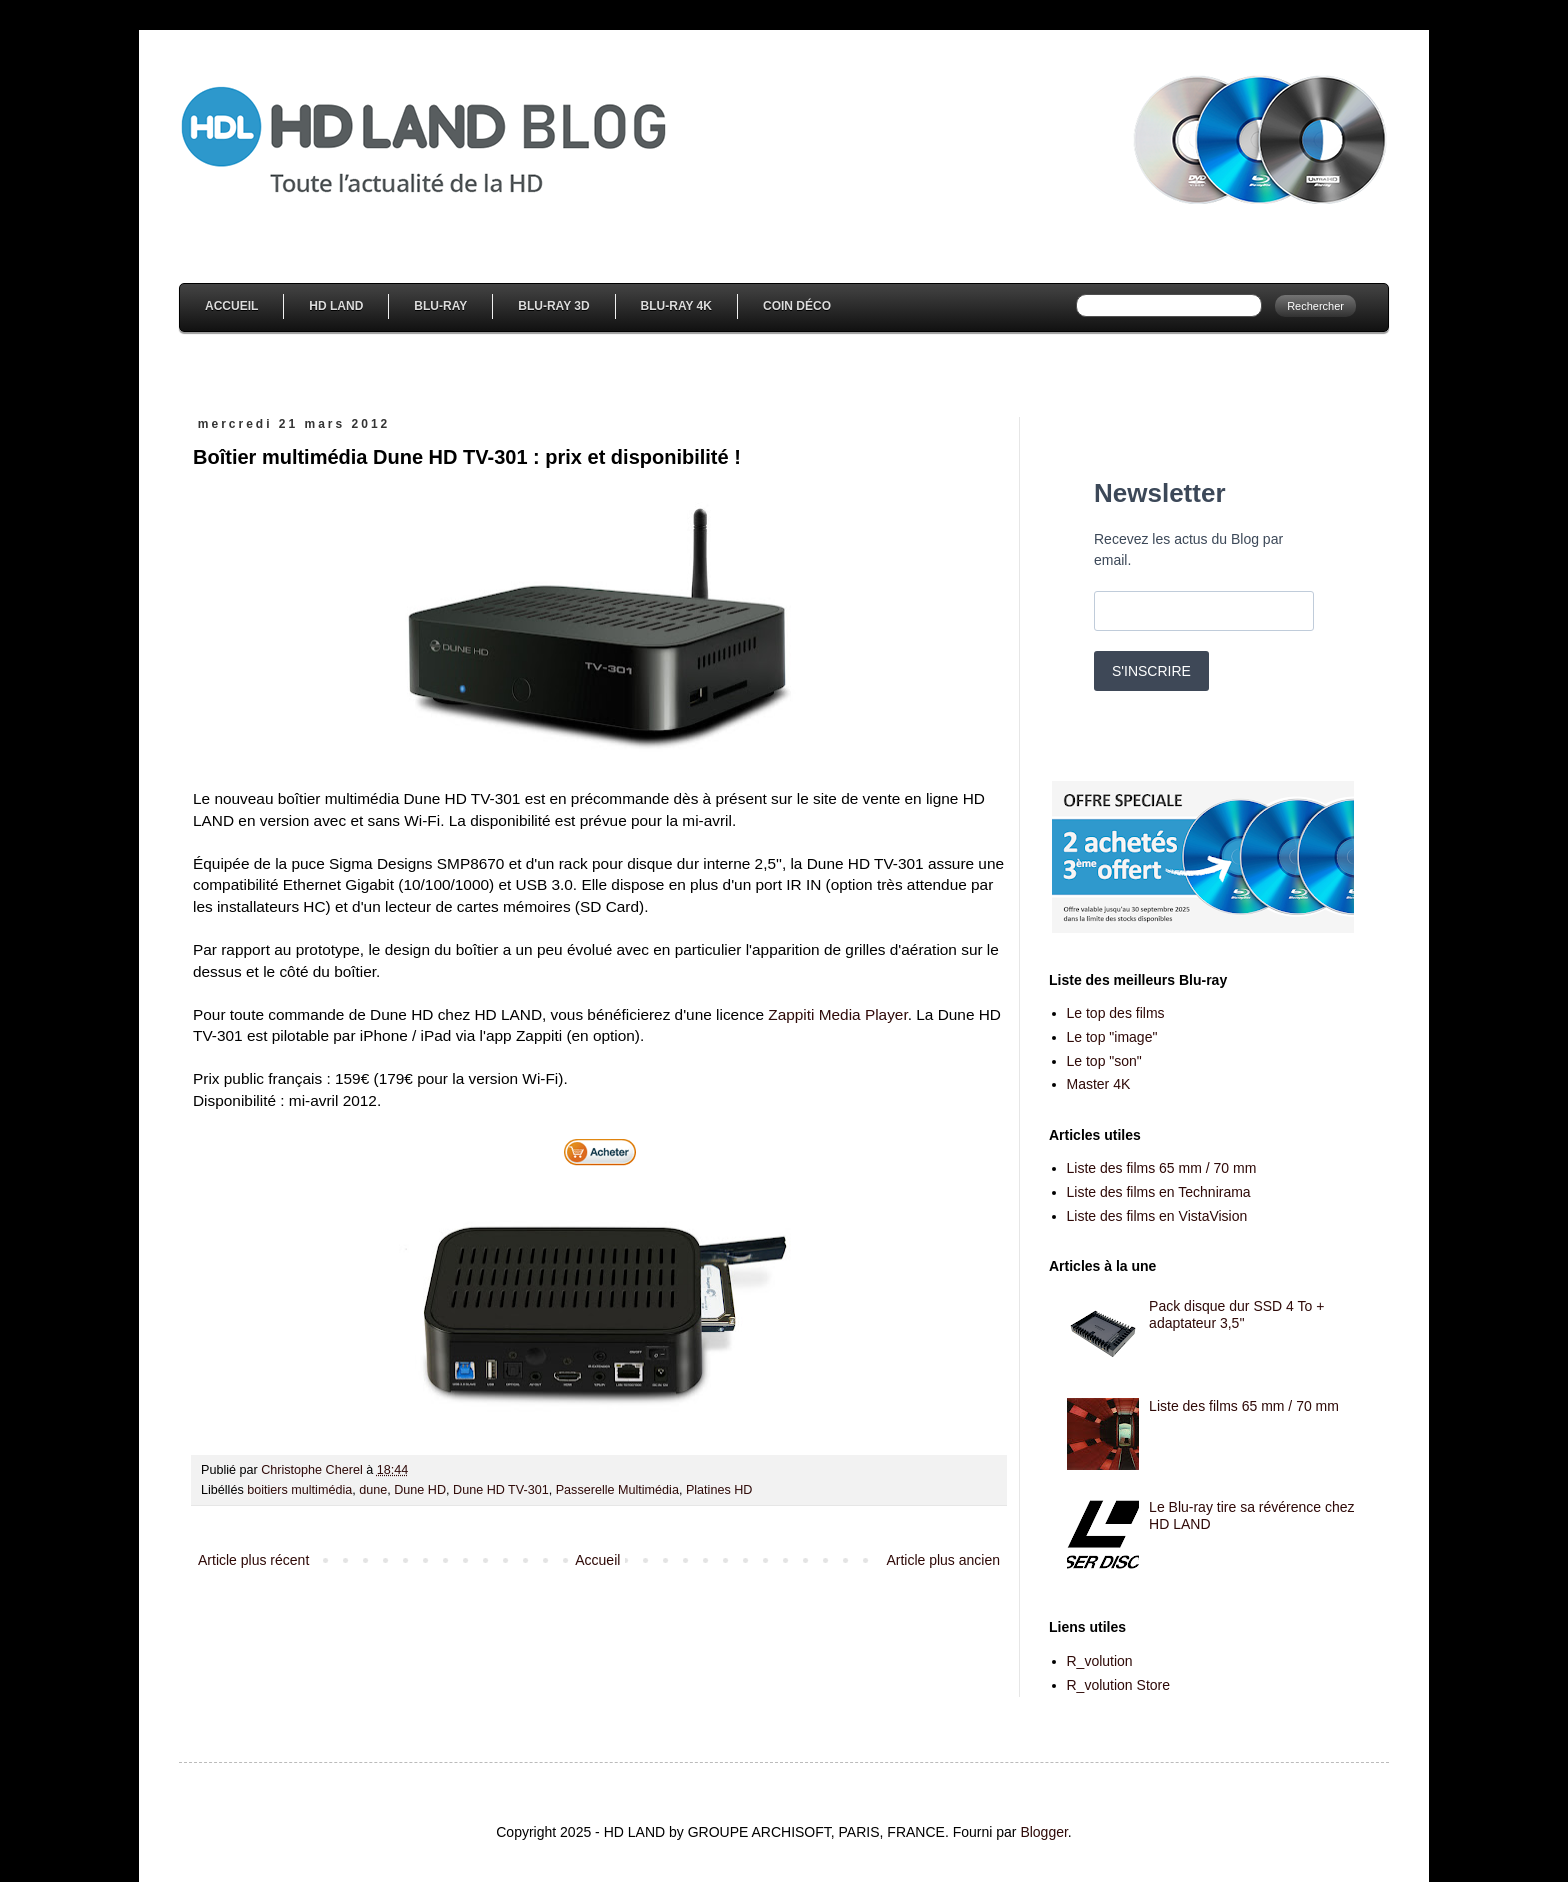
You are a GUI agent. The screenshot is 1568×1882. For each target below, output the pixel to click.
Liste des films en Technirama (1159, 1192)
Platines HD (719, 1490)
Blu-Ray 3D (553, 306)
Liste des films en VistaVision (1157, 1216)
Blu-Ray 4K (676, 306)
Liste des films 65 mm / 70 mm (1162, 1168)
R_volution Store (1119, 1685)
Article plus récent (253, 1560)
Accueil (231, 306)
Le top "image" (1112, 1037)
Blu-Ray (440, 306)
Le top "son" (1104, 1061)
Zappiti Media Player (837, 1014)
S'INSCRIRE (1151, 671)
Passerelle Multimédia (617, 1490)
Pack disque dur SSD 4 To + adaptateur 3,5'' (1236, 1314)
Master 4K (1099, 1084)
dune (373, 1490)
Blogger (1043, 1832)
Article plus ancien (943, 1560)
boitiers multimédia (299, 1490)
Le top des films (1116, 1013)
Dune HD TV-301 (501, 1490)
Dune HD (420, 1490)
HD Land (336, 306)
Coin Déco (797, 306)
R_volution (1100, 1661)
